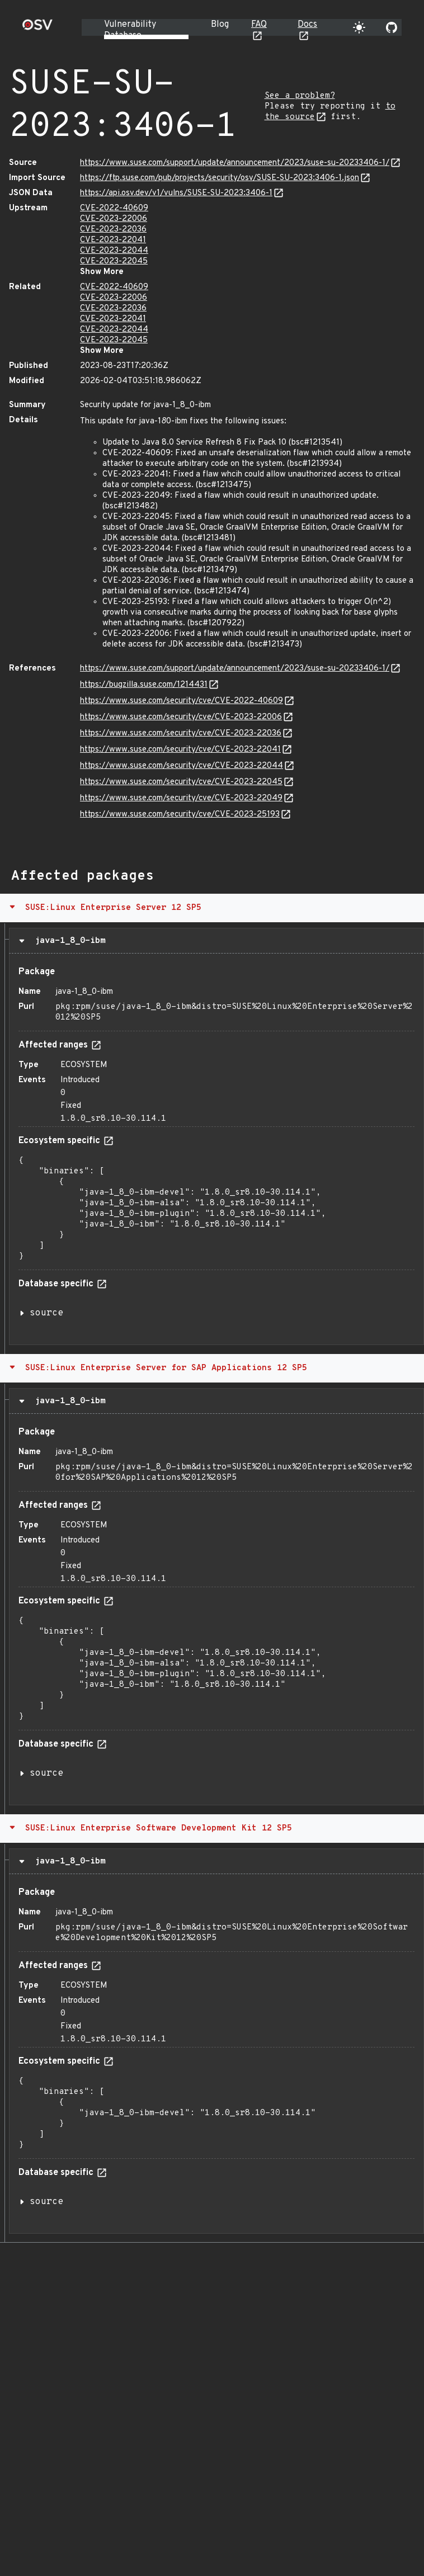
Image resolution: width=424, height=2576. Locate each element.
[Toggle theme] (359, 27)
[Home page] (37, 28)
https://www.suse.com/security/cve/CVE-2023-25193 (180, 814)
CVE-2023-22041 (113, 240)
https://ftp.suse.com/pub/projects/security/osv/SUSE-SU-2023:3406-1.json (219, 178)
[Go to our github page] (391, 27)
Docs (307, 24)
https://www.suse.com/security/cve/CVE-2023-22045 (181, 782)
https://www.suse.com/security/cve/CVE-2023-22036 (180, 733)
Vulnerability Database (130, 30)
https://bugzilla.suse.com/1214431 (144, 685)
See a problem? (300, 96)
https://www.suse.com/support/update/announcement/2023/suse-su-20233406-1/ (234, 163)
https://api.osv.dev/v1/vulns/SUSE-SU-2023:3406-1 (176, 193)
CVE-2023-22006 (113, 219)
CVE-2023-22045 (114, 261)
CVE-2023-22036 (113, 229)
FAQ (259, 24)
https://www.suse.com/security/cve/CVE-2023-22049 (181, 798)
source (46, 1313)
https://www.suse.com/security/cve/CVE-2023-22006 (181, 717)
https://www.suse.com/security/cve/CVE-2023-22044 (181, 766)
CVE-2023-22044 (114, 251)
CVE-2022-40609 (114, 208)
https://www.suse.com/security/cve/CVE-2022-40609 (181, 701)
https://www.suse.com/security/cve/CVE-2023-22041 (180, 749)
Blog (220, 24)
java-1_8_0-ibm (67, 940)
